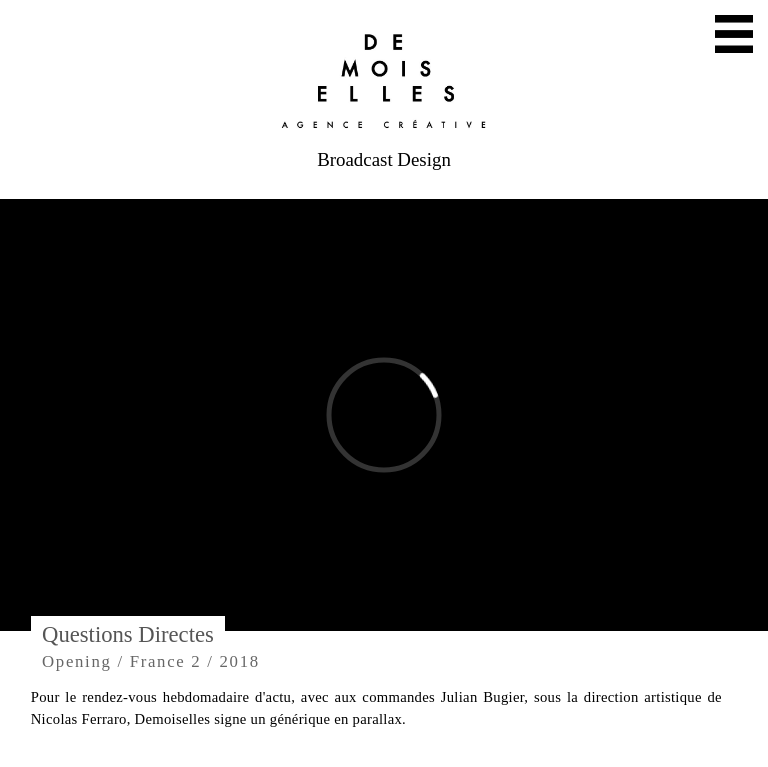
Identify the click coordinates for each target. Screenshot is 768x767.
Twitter (332, 692)
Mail (188, 692)
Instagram (471, 701)
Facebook (607, 701)
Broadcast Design (384, 159)
